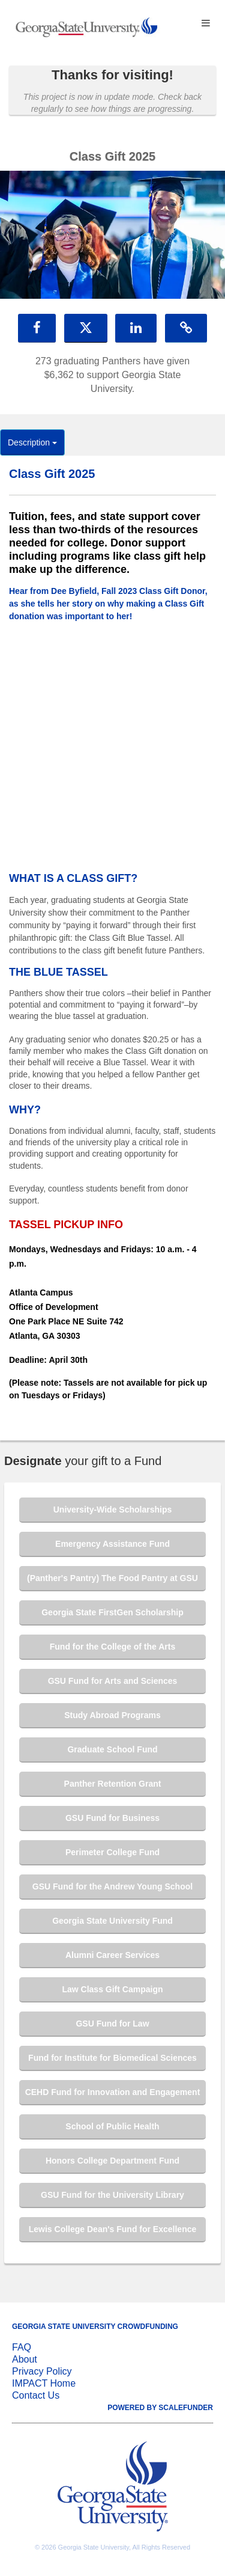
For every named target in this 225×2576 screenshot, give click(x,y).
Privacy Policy (42, 2371)
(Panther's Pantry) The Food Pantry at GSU (112, 1578)
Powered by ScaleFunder (160, 2407)
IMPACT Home (44, 2383)
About (24, 2359)
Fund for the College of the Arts (112, 1646)
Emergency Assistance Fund (112, 1544)
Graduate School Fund (112, 1749)
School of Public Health (112, 2126)
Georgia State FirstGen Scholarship (112, 1612)
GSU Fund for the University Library (112, 2195)
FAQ (21, 2347)
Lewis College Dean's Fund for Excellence (113, 2229)
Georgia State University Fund (112, 1921)
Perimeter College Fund (112, 1852)
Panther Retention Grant (112, 1783)
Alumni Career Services (112, 1955)
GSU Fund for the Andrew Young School (112, 1886)
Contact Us (35, 2395)
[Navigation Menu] (205, 24)
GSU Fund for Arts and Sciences (113, 1681)
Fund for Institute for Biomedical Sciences (112, 2058)
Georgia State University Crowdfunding (95, 2326)
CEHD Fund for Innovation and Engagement (112, 2092)
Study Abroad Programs (112, 1715)
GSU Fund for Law (112, 2023)
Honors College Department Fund (112, 2160)
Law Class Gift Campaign (112, 1989)
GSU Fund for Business (112, 1818)
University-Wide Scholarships (112, 1509)
